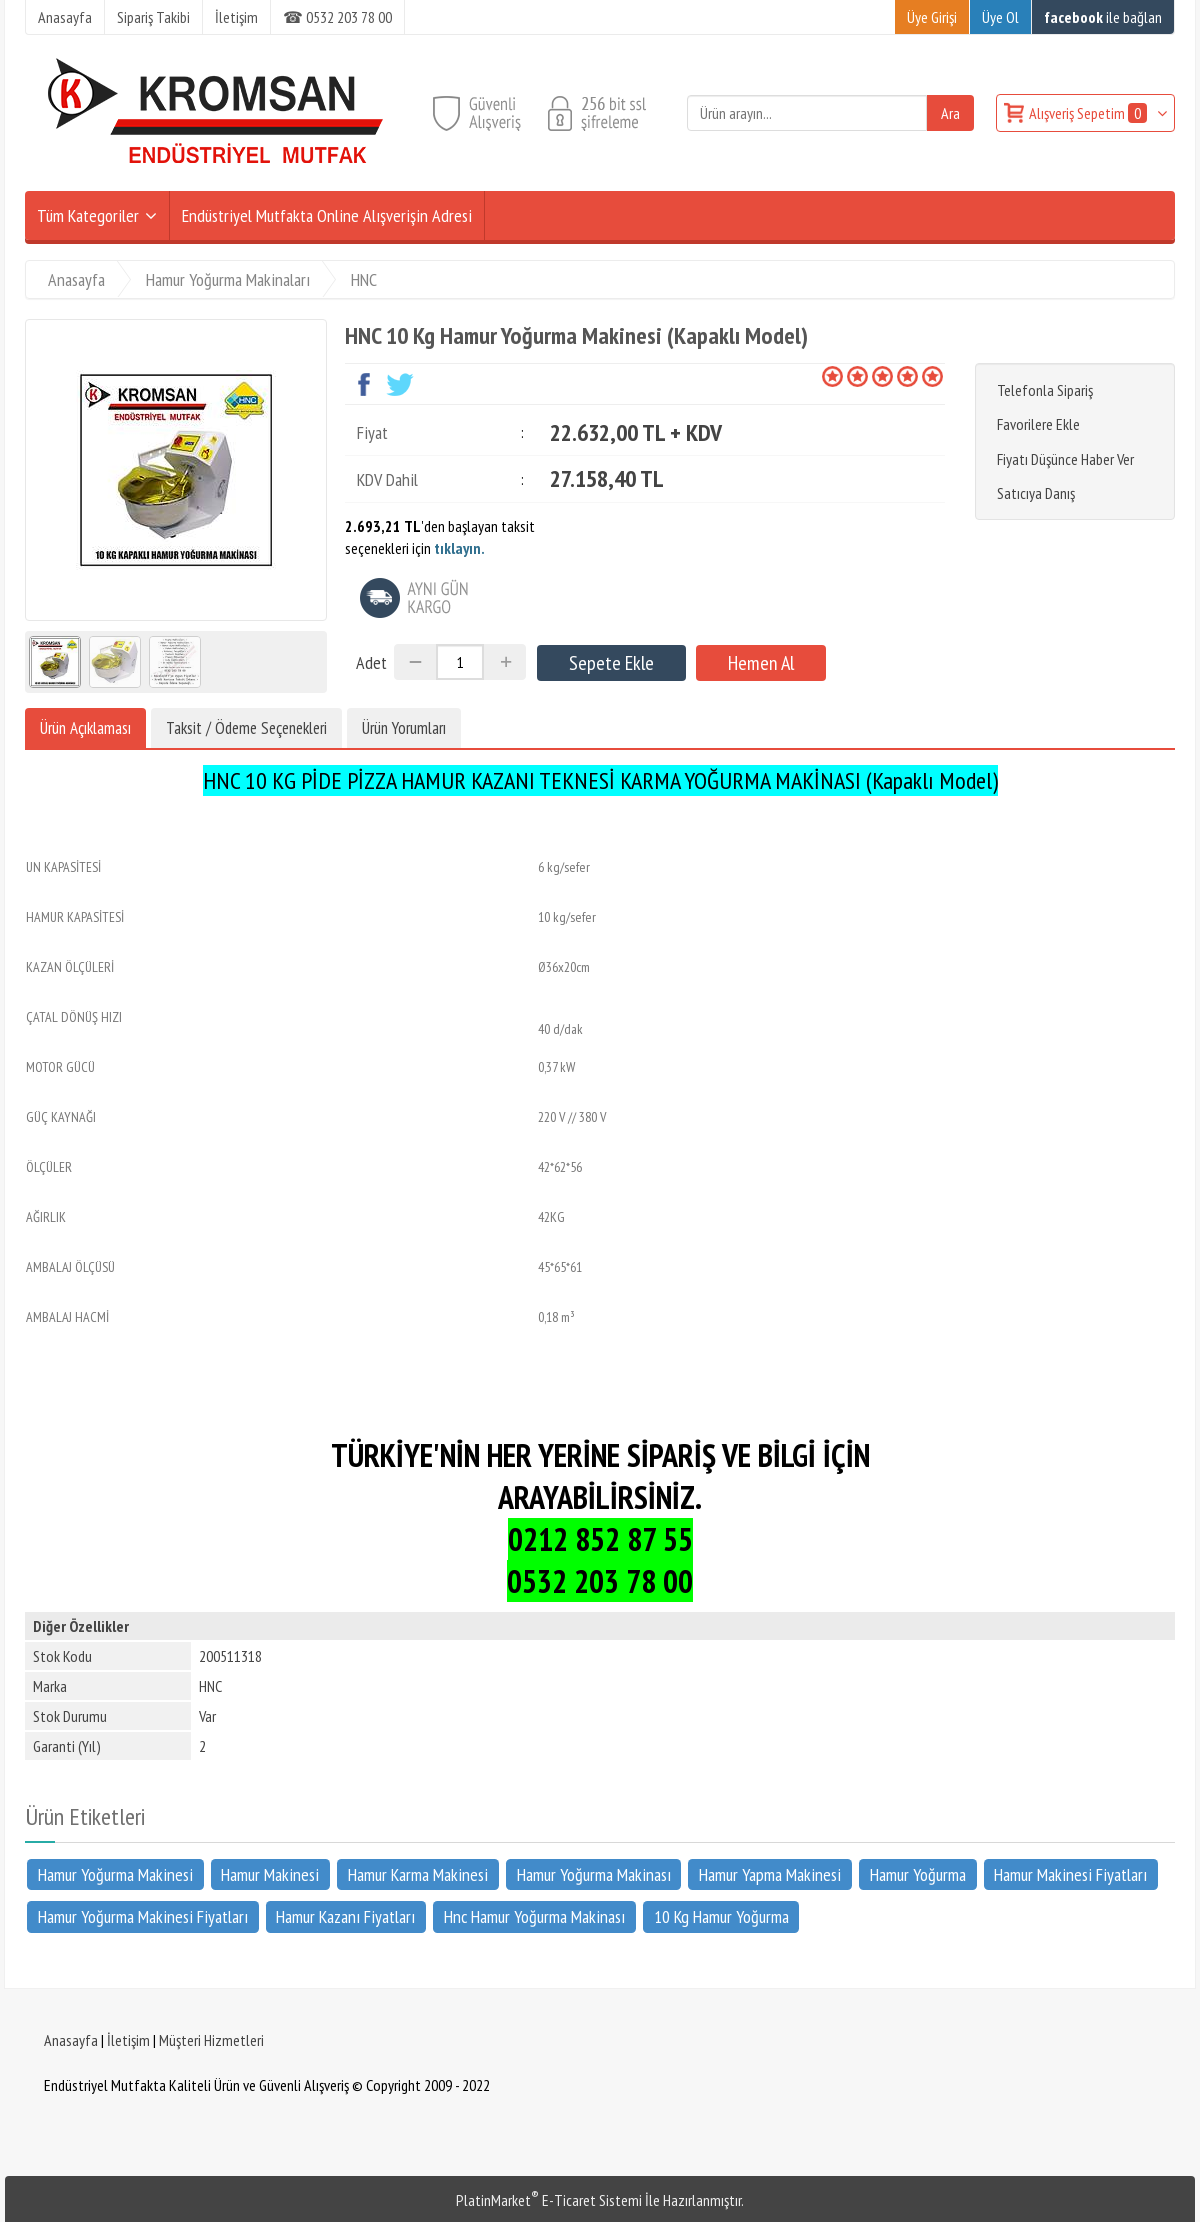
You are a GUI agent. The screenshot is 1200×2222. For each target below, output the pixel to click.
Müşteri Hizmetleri (211, 2040)
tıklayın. (459, 548)
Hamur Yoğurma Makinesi (115, 1873)
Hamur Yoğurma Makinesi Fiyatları (143, 1915)
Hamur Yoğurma (918, 1873)
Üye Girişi (932, 17)
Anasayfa (71, 2040)
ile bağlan (1103, 17)
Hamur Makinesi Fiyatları (1070, 1873)
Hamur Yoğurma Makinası (594, 1873)
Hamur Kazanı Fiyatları (345, 1915)
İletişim (128, 2040)
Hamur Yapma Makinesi (770, 1873)
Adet (371, 662)
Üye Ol (1000, 17)
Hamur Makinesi (270, 1873)
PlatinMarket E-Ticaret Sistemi (549, 2200)
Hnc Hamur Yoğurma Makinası (534, 1915)
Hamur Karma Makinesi (418, 1873)
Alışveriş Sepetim (1089, 113)
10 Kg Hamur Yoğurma (721, 1915)
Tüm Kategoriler (88, 215)
